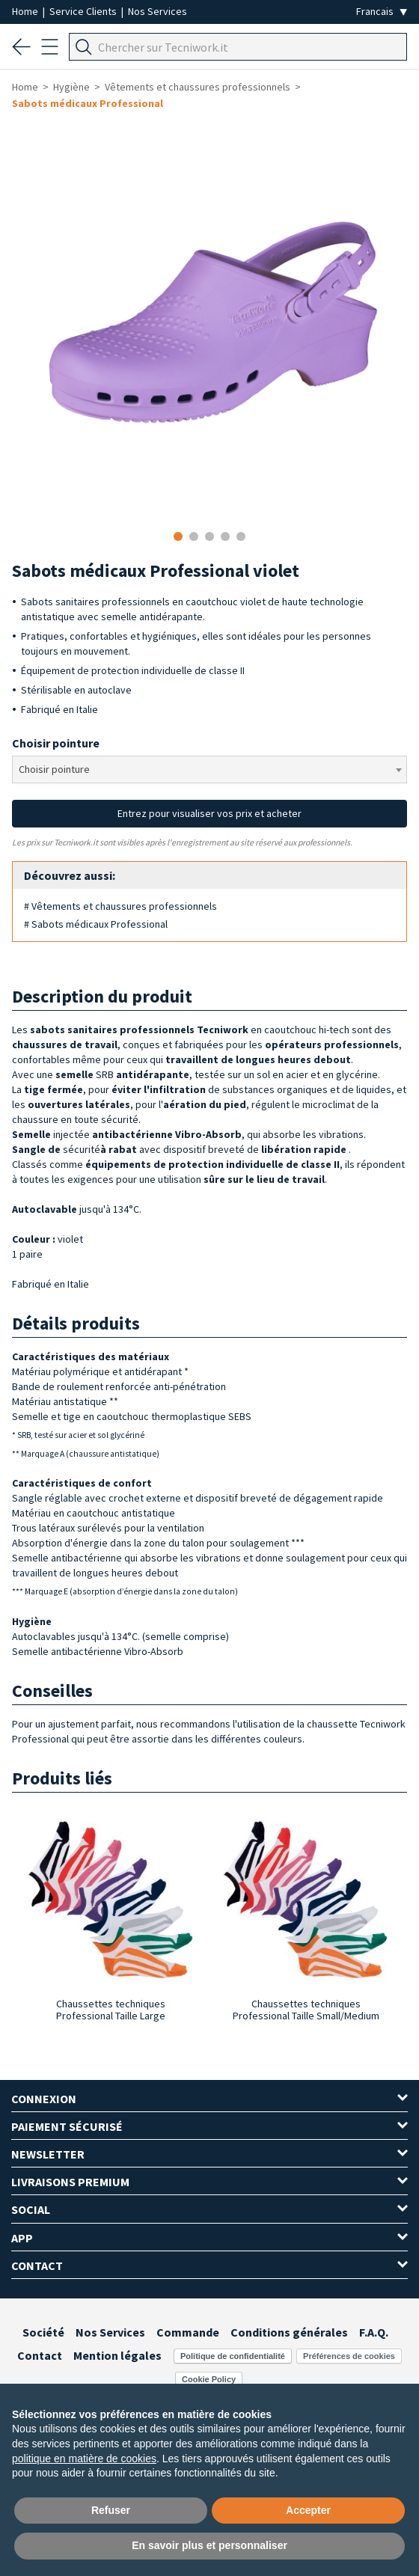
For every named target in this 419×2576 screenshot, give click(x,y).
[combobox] (209, 769)
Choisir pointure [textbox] (54, 769)
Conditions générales (289, 2332)
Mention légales (117, 2355)
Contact (39, 2355)
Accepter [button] (308, 2510)
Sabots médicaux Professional (87, 103)
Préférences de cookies (349, 2356)
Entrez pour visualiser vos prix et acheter (209, 813)
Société (43, 2332)
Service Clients (84, 11)
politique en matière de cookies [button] (84, 2459)
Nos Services (157, 11)
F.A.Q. (373, 2332)
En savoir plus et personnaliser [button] (209, 2545)
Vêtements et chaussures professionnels (197, 87)
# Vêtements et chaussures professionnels (120, 906)
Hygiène (71, 87)
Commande (187, 2332)
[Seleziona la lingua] (381, 11)
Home (26, 11)
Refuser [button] (110, 2510)
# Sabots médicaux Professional (96, 924)
